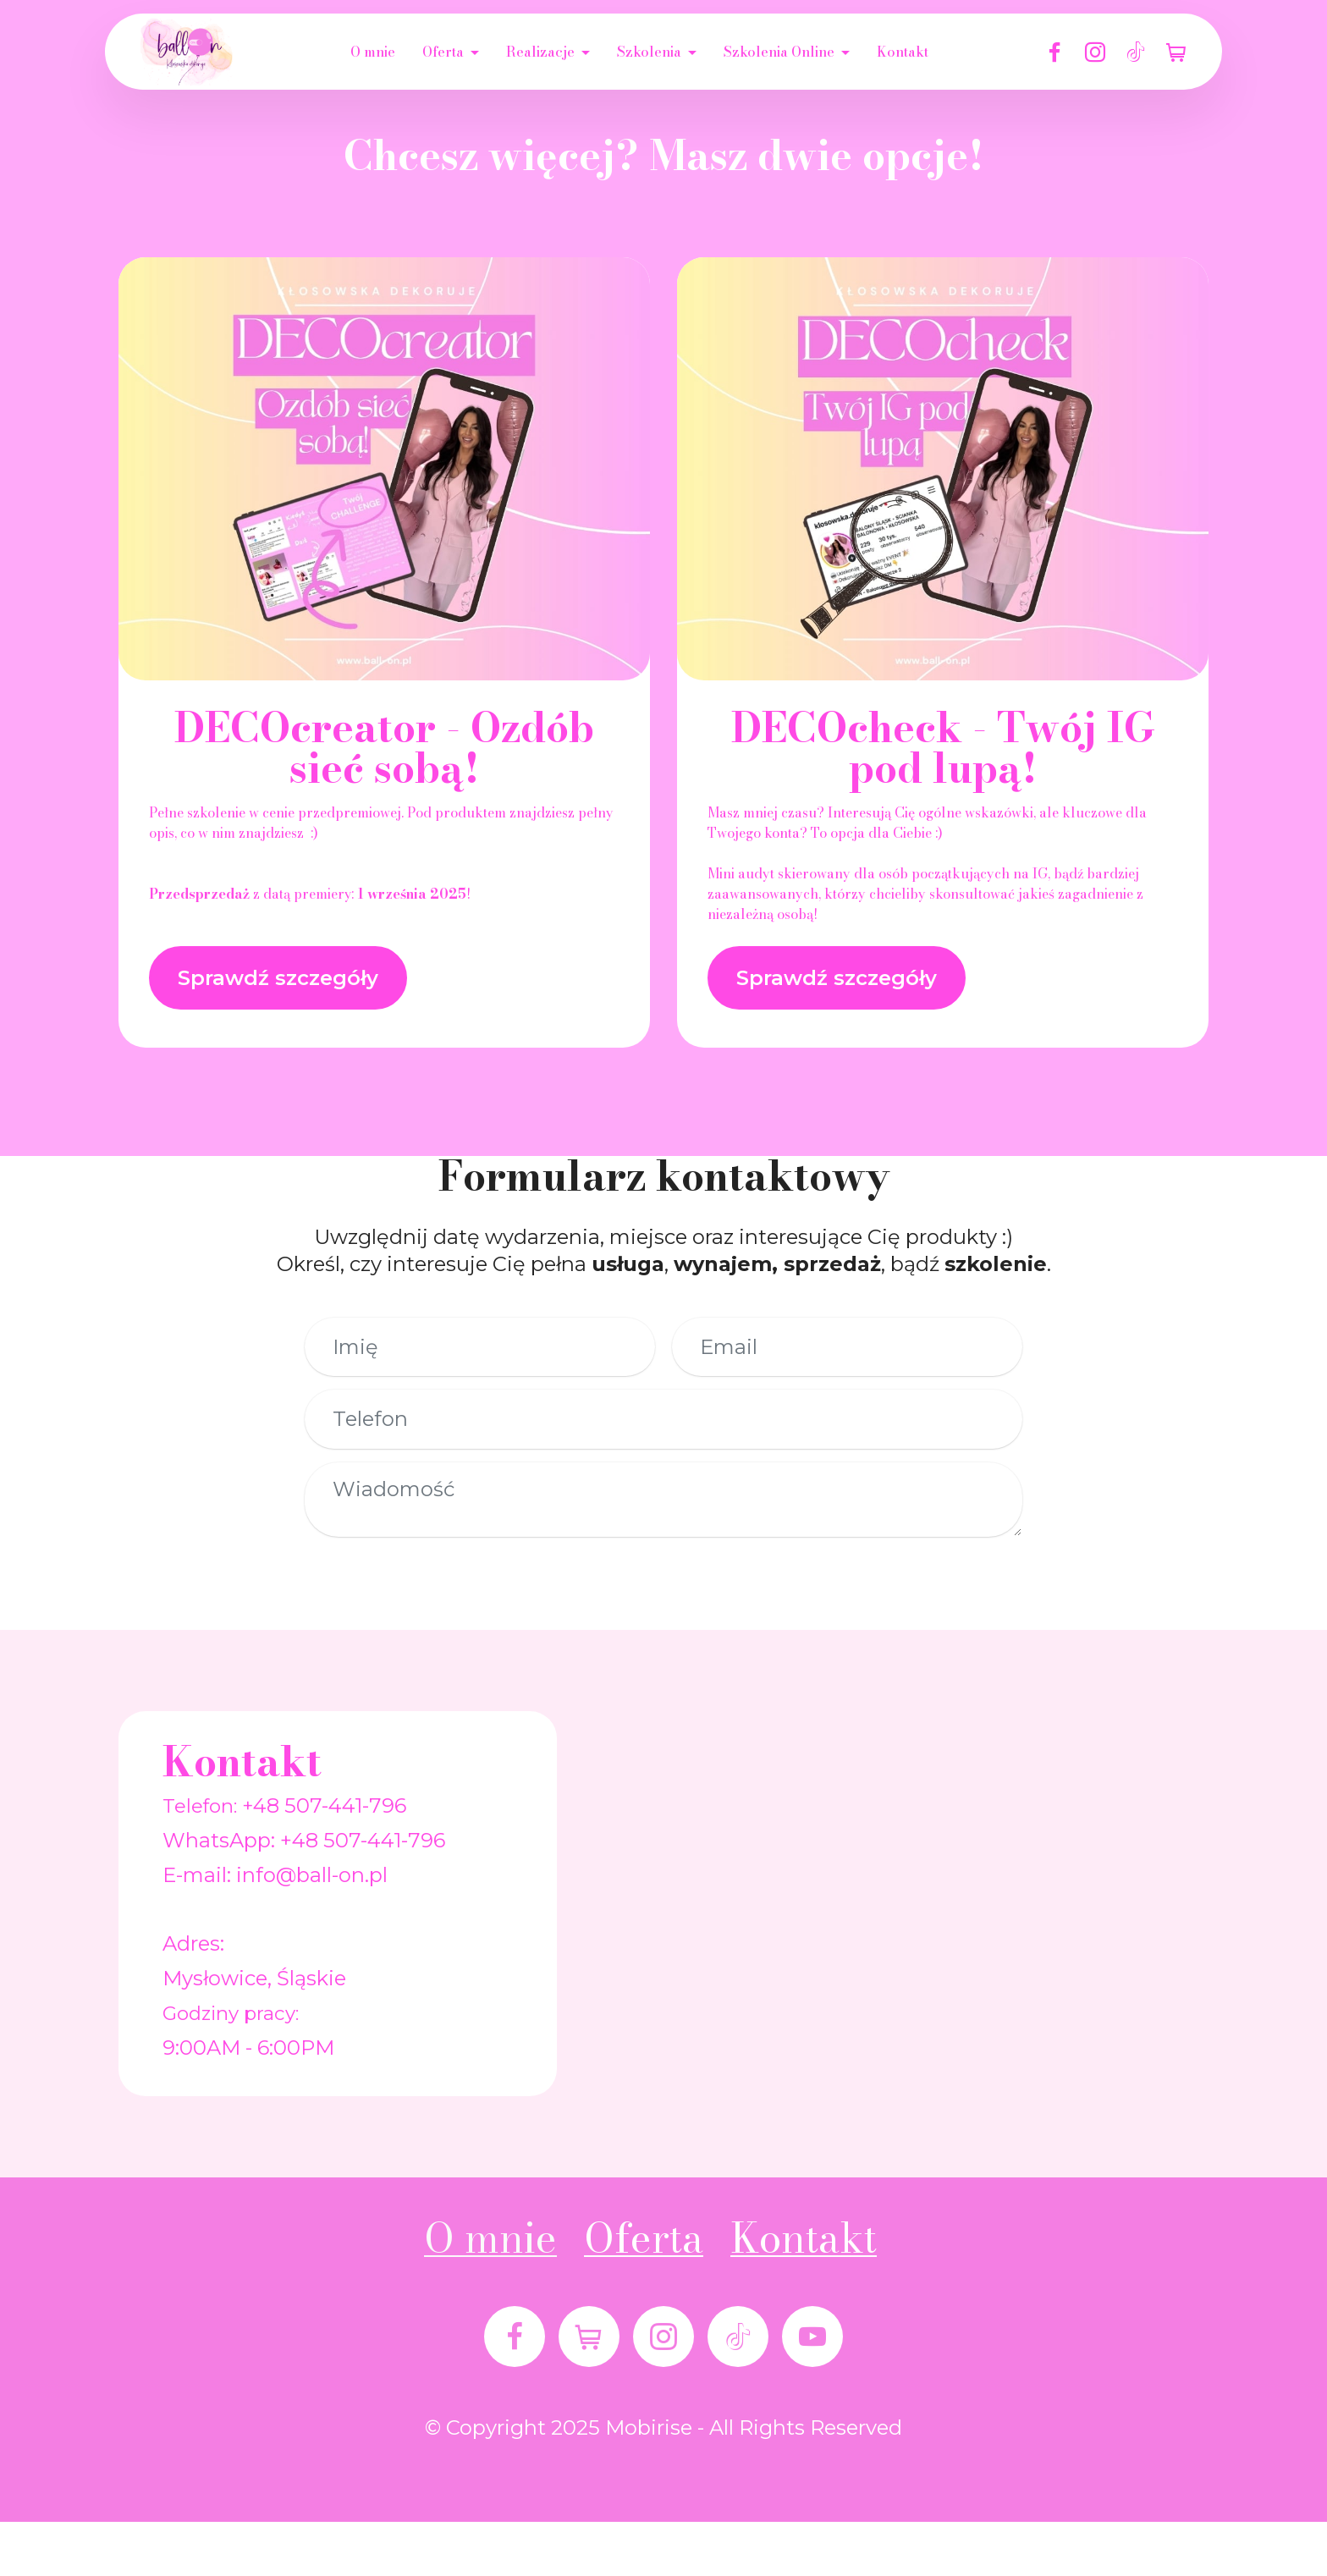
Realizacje (540, 51)
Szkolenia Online (779, 51)
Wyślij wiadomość (655, 1589)
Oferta (443, 51)
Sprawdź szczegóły (278, 978)
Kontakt (902, 51)
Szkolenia (649, 51)
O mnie (372, 51)
